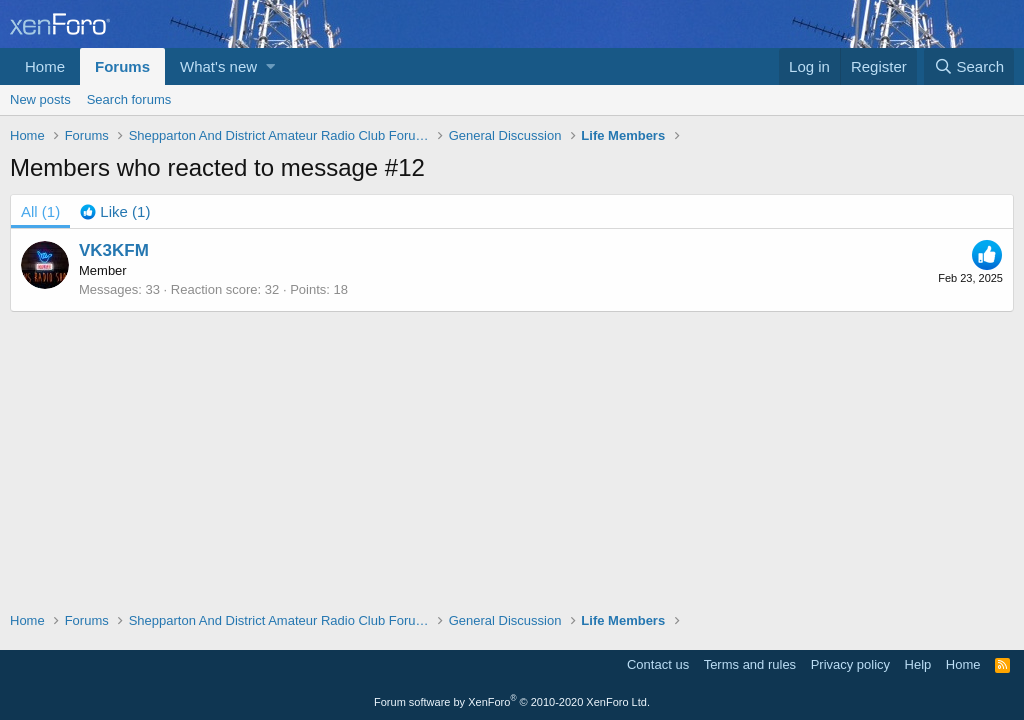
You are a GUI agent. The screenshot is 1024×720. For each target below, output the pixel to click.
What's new (218, 66)
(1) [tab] (40, 211)
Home (45, 66)
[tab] (115, 211)
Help (918, 664)
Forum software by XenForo (512, 702)
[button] (270, 66)
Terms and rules (750, 664)
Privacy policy (850, 664)
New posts (40, 99)
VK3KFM (114, 250)
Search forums (129, 99)
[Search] (969, 66)
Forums (122, 66)
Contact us (658, 664)
